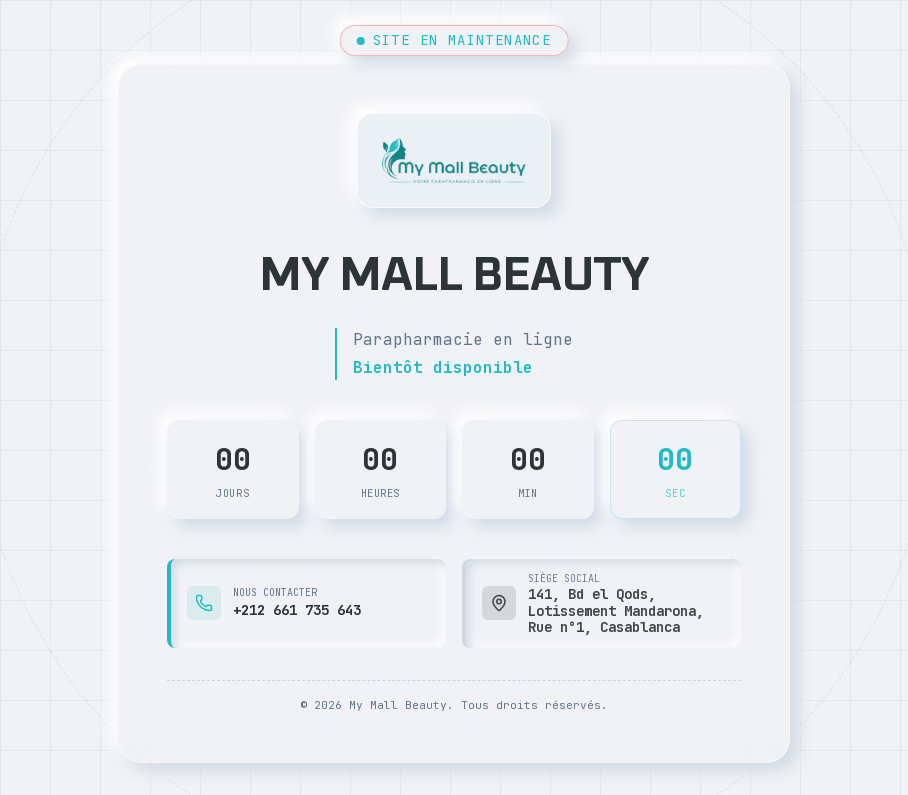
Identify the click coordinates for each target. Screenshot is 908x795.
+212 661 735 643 (297, 610)
